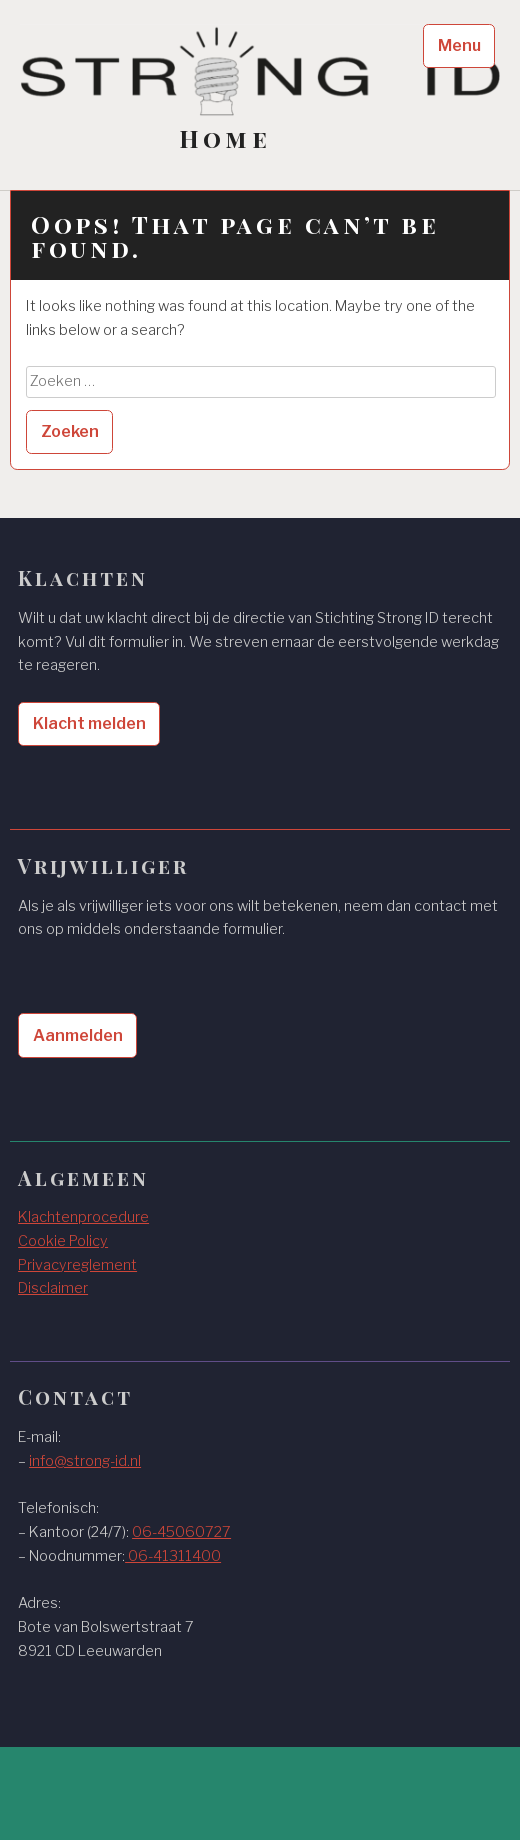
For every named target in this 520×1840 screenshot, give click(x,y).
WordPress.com (80, 1804)
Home (225, 138)
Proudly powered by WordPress (131, 1781)
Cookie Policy (63, 1241)
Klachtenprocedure (83, 1217)
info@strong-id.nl (85, 1461)
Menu (459, 45)
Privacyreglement (77, 1265)
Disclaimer (53, 1288)
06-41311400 (173, 1556)
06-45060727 (181, 1532)
